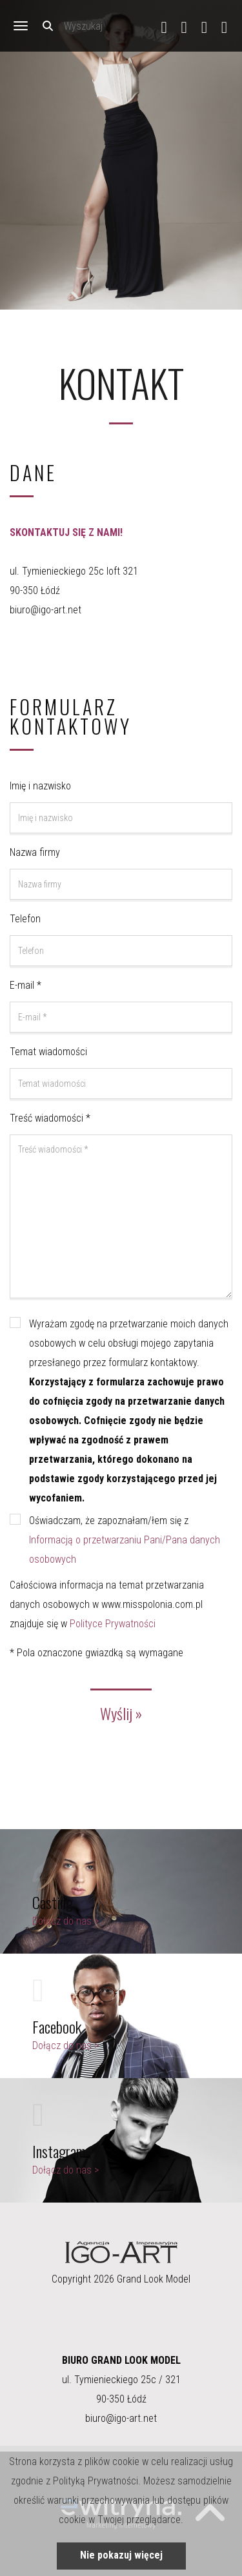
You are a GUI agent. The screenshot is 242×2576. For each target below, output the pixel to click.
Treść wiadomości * (50, 1118)
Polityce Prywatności (113, 1624)
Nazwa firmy (35, 852)
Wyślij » (121, 1713)
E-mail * (25, 985)
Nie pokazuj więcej (121, 2555)
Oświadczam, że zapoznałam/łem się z (124, 1539)
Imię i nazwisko (40, 786)
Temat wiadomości (48, 1051)
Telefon (25, 919)
